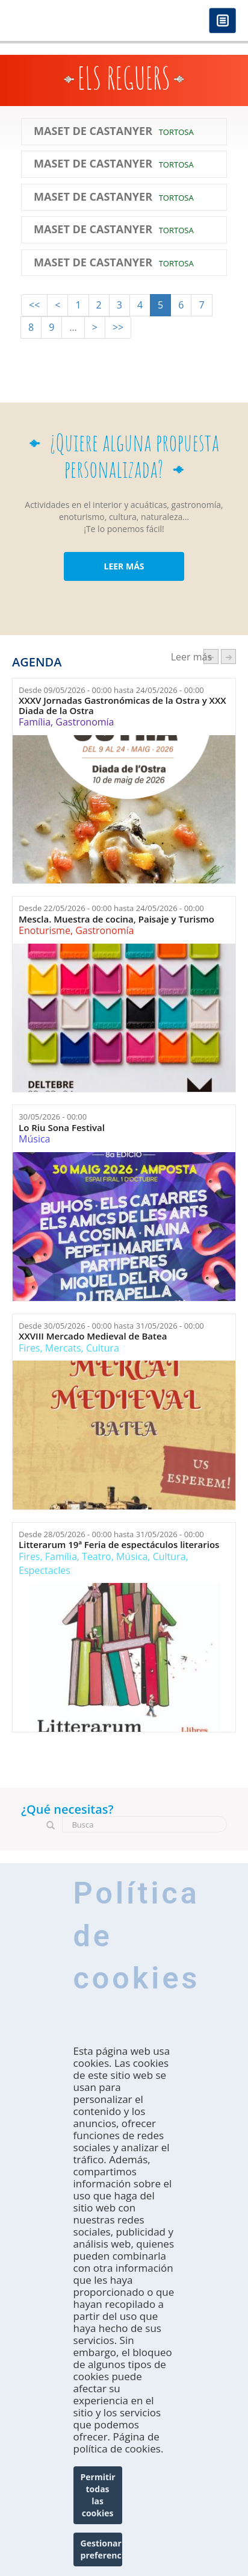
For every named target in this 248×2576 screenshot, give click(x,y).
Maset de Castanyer (93, 131)
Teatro (96, 1556)
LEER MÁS (124, 566)
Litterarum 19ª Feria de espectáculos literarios (119, 1545)
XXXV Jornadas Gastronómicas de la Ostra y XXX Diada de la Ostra (122, 705)
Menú (222, 21)
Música (34, 1138)
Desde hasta (111, 690)
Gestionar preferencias (101, 2549)
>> (118, 327)
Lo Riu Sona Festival (62, 1128)
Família (35, 722)
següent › (228, 656)
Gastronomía (84, 722)
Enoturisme (44, 930)
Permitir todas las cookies (98, 2495)
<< (34, 305)
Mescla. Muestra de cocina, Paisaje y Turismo (116, 919)
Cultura (102, 1348)
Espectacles (44, 1570)
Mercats (63, 1348)
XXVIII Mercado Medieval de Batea (93, 1336)
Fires (29, 1348)
